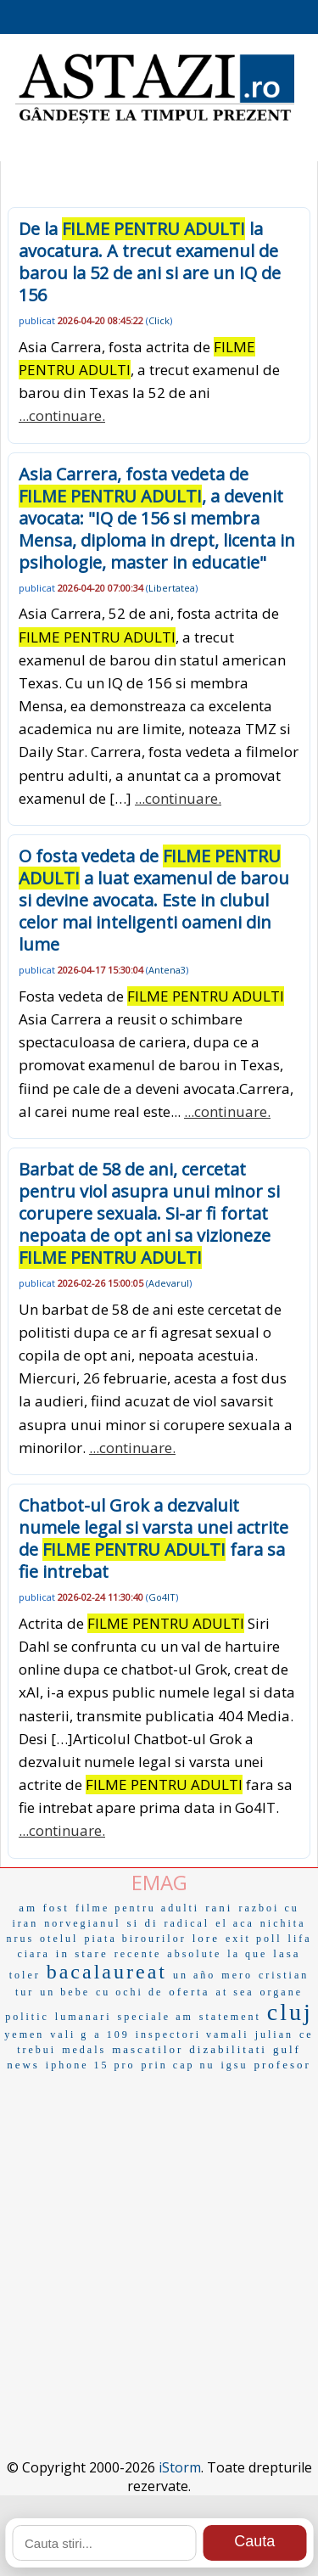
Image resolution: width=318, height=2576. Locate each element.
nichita (283, 1923)
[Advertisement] (159, 2239)
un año (194, 1975)
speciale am (155, 2017)
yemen (24, 2034)
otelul (59, 1939)
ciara (33, 1954)
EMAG (159, 1882)
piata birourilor (135, 1939)
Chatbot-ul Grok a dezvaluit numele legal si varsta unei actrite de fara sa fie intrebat (153, 1538)
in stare (82, 1953)
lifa (300, 1939)
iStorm (180, 2467)
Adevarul (168, 1283)
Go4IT (162, 1597)
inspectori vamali (192, 2034)
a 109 (111, 2034)
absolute (194, 1954)
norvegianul (82, 1923)
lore (206, 1938)
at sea (235, 1992)
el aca (234, 1923)
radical (187, 1923)
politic (27, 2017)
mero (237, 1975)
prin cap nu (178, 2065)
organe (281, 1992)
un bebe (65, 1992)
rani (218, 1907)
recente (138, 1954)
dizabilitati (228, 2049)
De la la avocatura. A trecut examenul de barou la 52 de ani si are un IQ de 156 (150, 261)
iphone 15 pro (91, 2065)
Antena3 (167, 969)
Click (159, 320)
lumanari (83, 2017)
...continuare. (62, 415)
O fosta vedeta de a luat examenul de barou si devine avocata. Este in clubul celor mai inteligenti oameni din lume (154, 900)
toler (25, 1975)
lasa (286, 1953)
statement (230, 2017)
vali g (69, 2034)
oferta (189, 1991)
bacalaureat (107, 1972)
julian (274, 2034)
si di (142, 1923)
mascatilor (147, 2049)
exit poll (254, 1939)
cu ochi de (129, 1992)
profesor (282, 2064)
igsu (234, 2065)
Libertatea (171, 587)
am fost (44, 1907)
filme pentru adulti (137, 1908)
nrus (20, 1939)
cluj (290, 2012)
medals (84, 2050)
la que (247, 1954)
